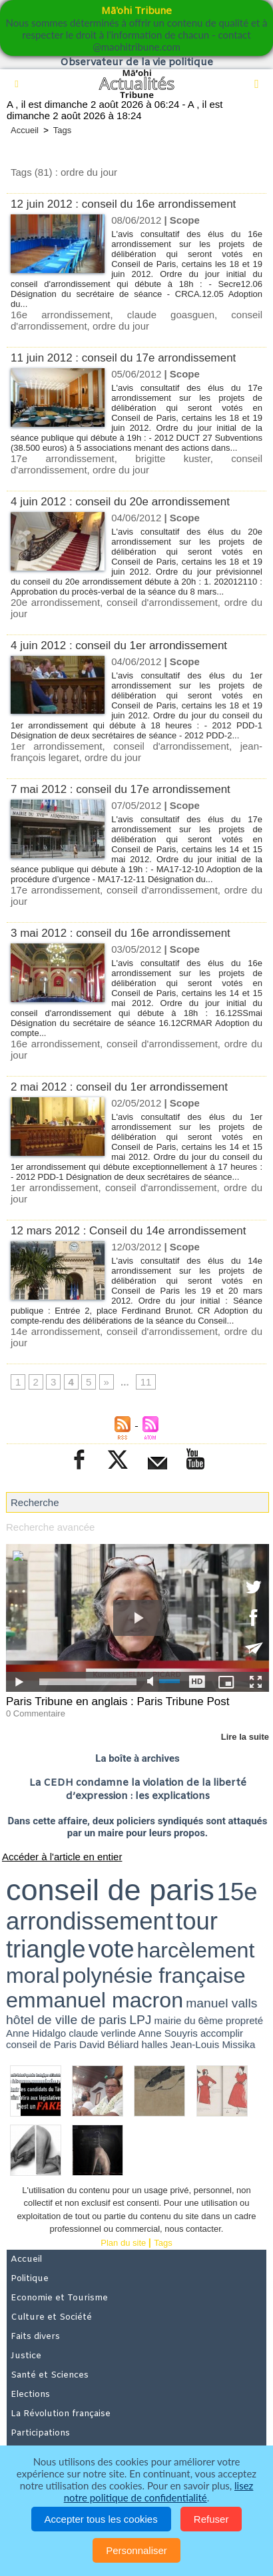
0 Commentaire (35, 1713)
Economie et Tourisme (59, 2298)
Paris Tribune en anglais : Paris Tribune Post (117, 1701)
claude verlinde (102, 2033)
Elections (30, 2394)
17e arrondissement (63, 458)
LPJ (140, 2020)
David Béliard (108, 2044)
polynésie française (154, 1975)
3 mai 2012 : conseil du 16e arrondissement (120, 933)
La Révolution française (61, 2414)
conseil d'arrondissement (162, 602)
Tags (62, 130)
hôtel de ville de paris (66, 2020)
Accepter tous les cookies (101, 2519)
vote (112, 1949)
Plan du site (123, 2243)
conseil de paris (110, 1890)
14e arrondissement (55, 1331)
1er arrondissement (57, 746)
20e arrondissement (55, 602)
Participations (40, 2433)
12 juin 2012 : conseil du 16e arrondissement (123, 204)
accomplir (221, 2033)
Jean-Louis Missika (213, 2044)
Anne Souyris (168, 2033)
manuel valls (221, 2003)
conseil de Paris (41, 2044)
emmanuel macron (94, 2000)
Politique (30, 2278)
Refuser (211, 2519)
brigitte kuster (172, 458)
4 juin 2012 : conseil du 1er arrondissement (119, 645)
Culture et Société (51, 2317)
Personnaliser (136, 2550)
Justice (26, 2356)
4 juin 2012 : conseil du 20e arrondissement (120, 501)
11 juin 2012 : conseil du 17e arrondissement (123, 358)
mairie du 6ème (188, 2020)
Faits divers (35, 2336)
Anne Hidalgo (36, 2033)
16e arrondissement (61, 314)
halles (154, 2044)
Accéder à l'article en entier (62, 1856)
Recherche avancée (50, 1527)
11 (146, 1382)
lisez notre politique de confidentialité (159, 2491)
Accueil (25, 130)
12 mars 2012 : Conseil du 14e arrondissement (128, 1230)
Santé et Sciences (50, 2375)
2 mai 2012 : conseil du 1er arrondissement (119, 1087)
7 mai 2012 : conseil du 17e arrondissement (120, 789)
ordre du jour (121, 326)
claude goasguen (170, 314)
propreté (244, 2020)
